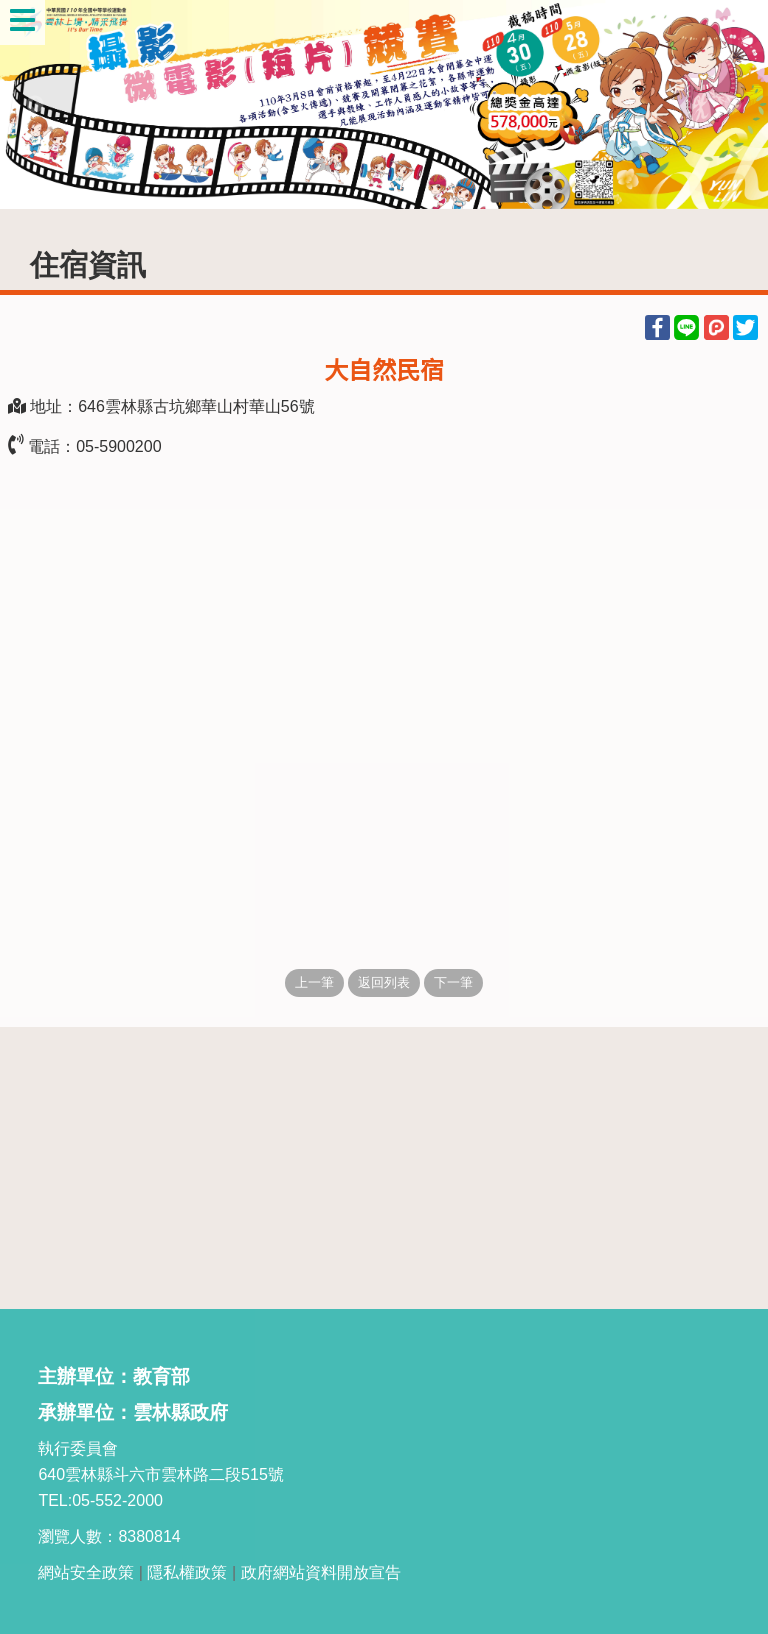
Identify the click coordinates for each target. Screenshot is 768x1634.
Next (733, 105)
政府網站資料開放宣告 (321, 1572)
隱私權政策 (187, 1572)
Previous (35, 105)
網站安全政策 (86, 1572)
